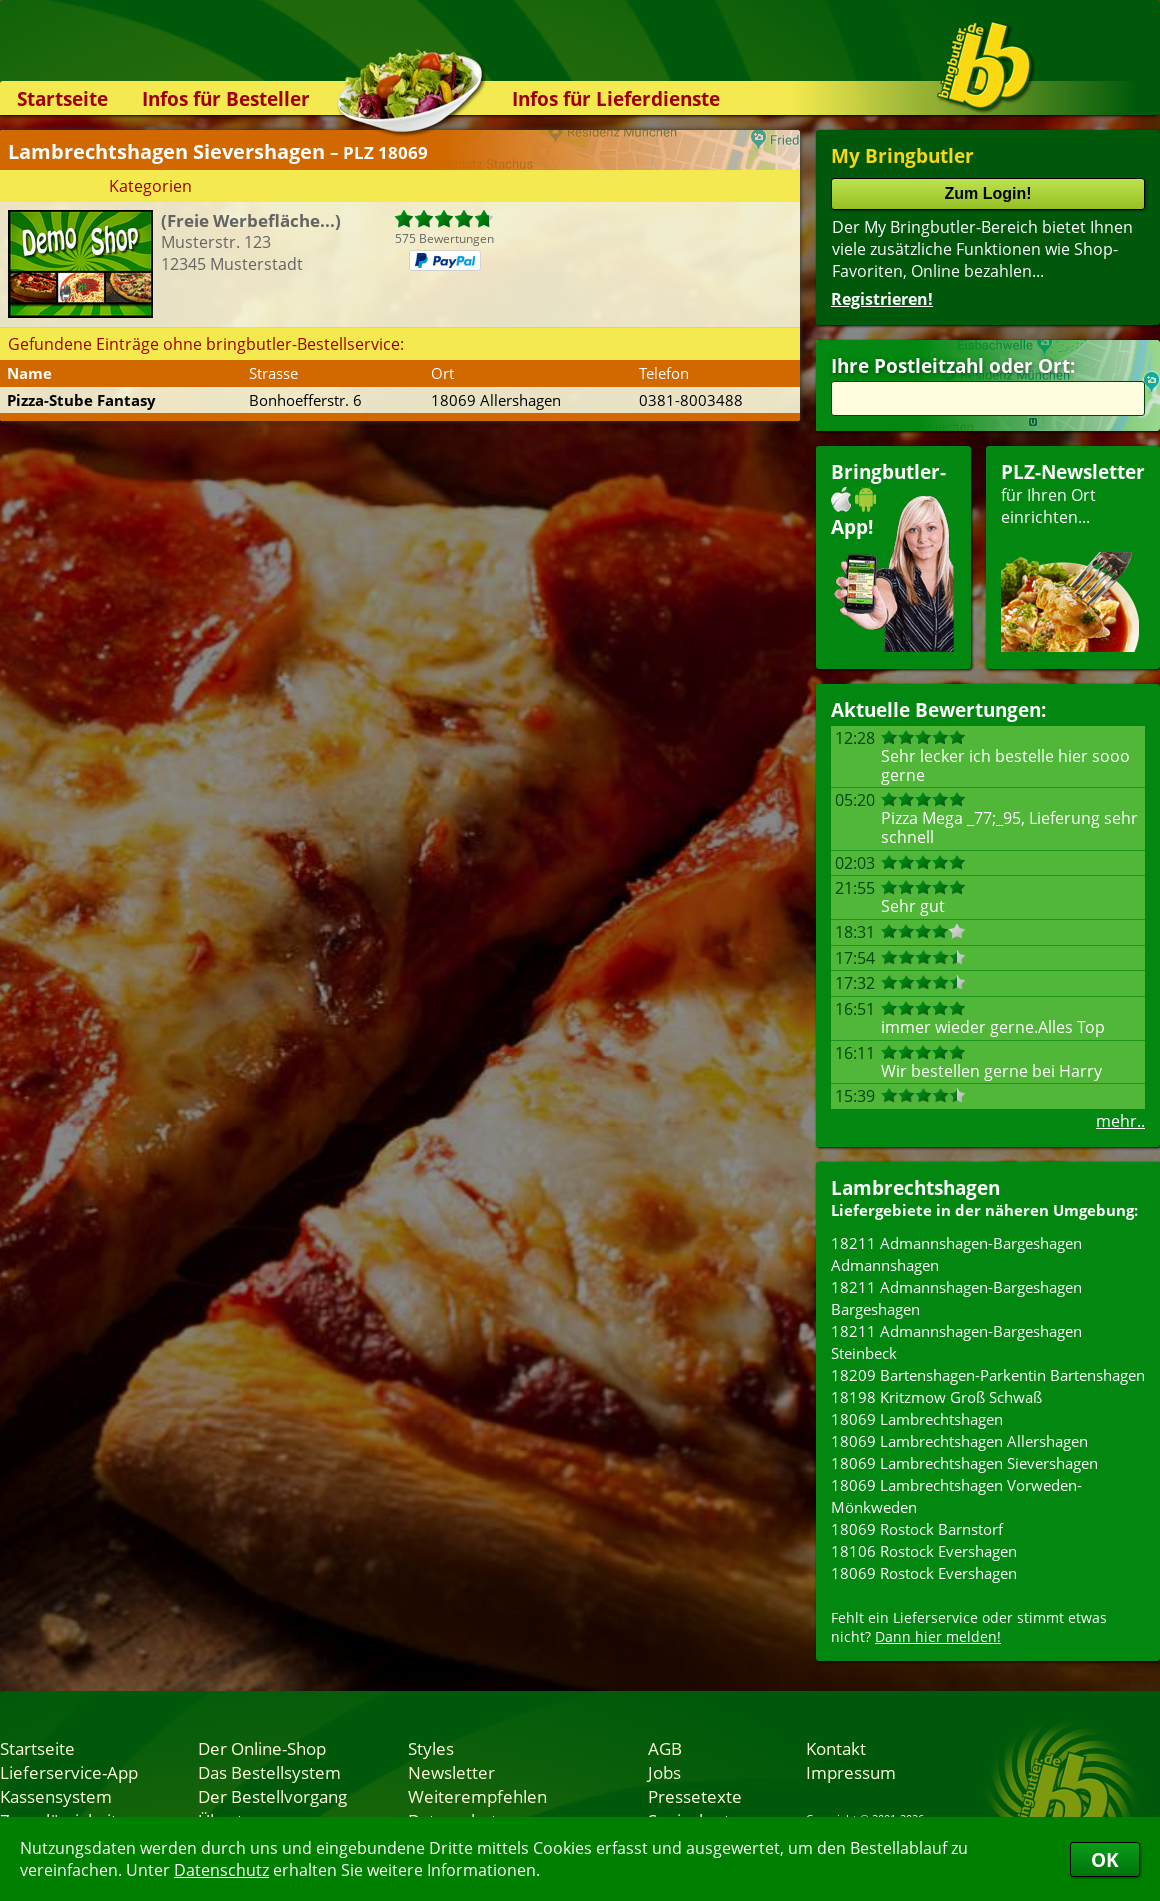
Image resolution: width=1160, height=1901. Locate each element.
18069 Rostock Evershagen (924, 1573)
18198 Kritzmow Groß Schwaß (936, 1397)
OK (1105, 1859)
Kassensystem (56, 1796)
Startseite (62, 98)
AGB (665, 1748)
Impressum (851, 1772)
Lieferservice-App (69, 1772)
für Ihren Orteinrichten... (1073, 555)
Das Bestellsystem (269, 1772)
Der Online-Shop (262, 1748)
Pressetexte (695, 1796)
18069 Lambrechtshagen (917, 1419)
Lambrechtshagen (915, 1187)
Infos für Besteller (226, 98)
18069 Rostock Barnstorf (917, 1529)
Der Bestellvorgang (272, 1796)
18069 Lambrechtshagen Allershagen (959, 1441)
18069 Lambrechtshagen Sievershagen (964, 1463)
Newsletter (451, 1772)
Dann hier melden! (938, 1636)
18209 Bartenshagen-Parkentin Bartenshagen (988, 1375)
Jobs (664, 1772)
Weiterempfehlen (477, 1796)
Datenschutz (221, 1870)
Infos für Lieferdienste (616, 98)
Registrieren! (882, 299)
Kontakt (836, 1748)
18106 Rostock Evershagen (924, 1551)
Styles (431, 1748)
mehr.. (1120, 1121)
